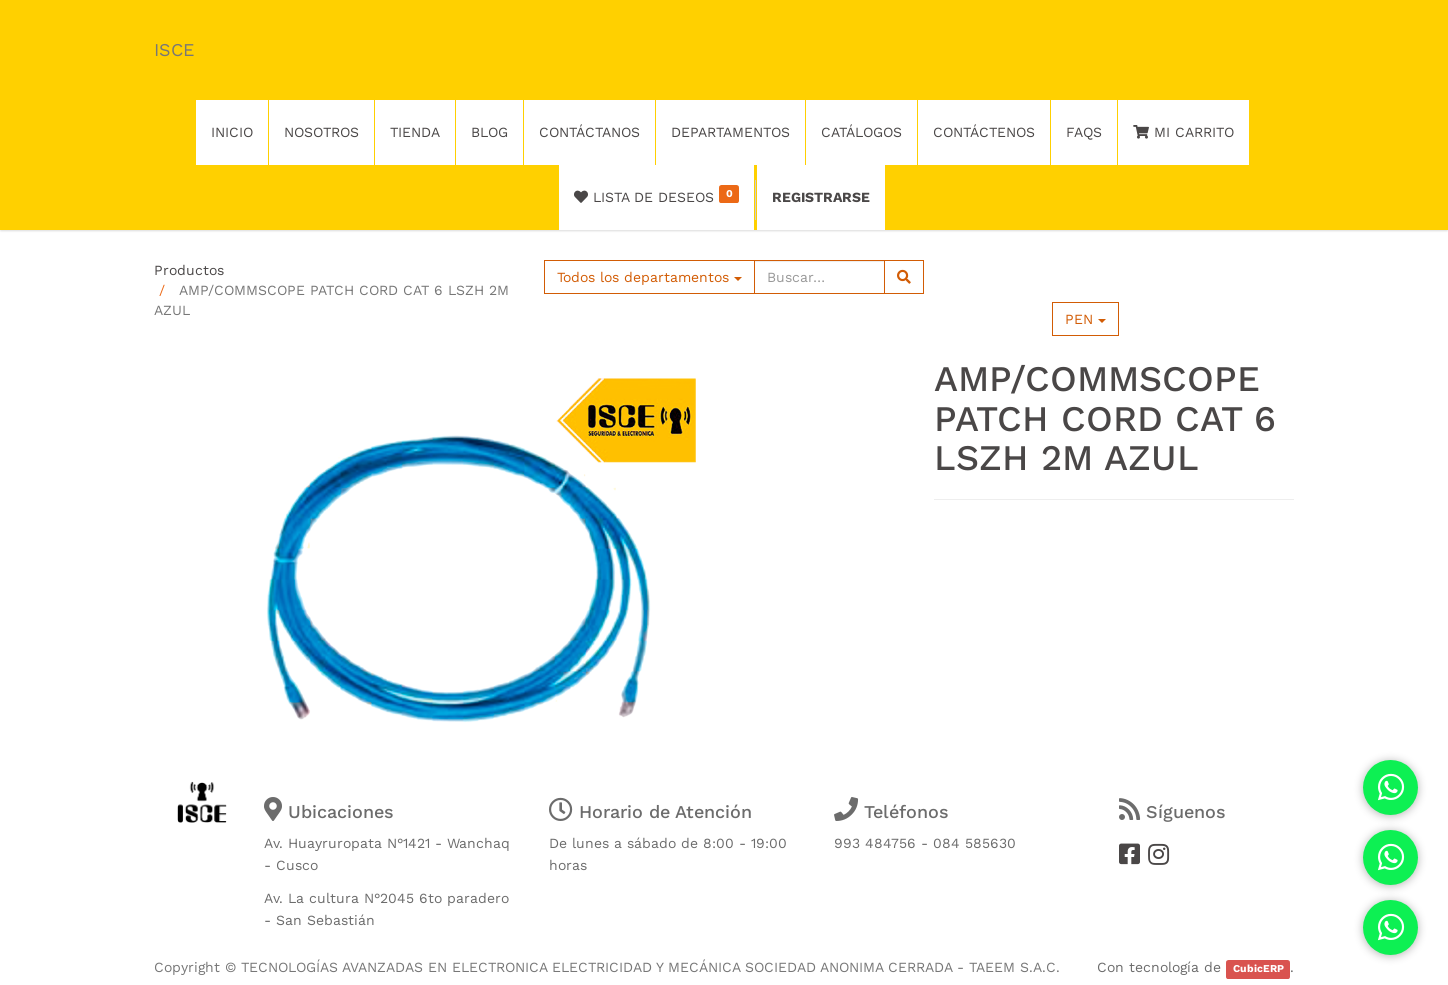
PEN (1085, 319)
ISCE (174, 49)
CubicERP (1258, 968)
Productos (189, 270)
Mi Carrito (1183, 132)
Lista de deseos (656, 195)
